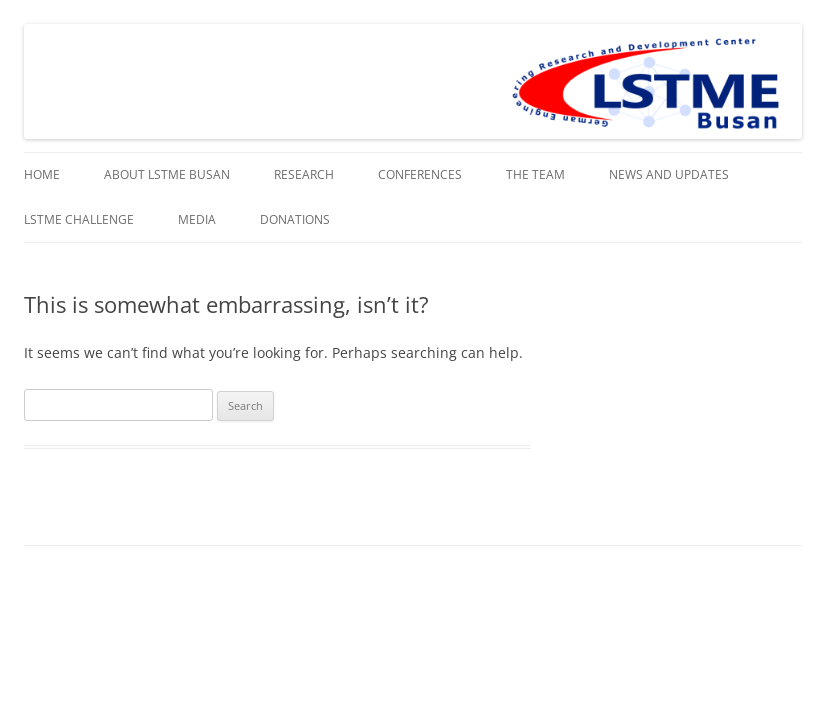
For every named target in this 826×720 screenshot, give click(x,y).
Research (304, 174)
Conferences (420, 174)
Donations (295, 219)
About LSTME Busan (167, 174)
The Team (535, 174)
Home (42, 174)
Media (197, 219)
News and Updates (669, 174)
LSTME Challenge (79, 219)
